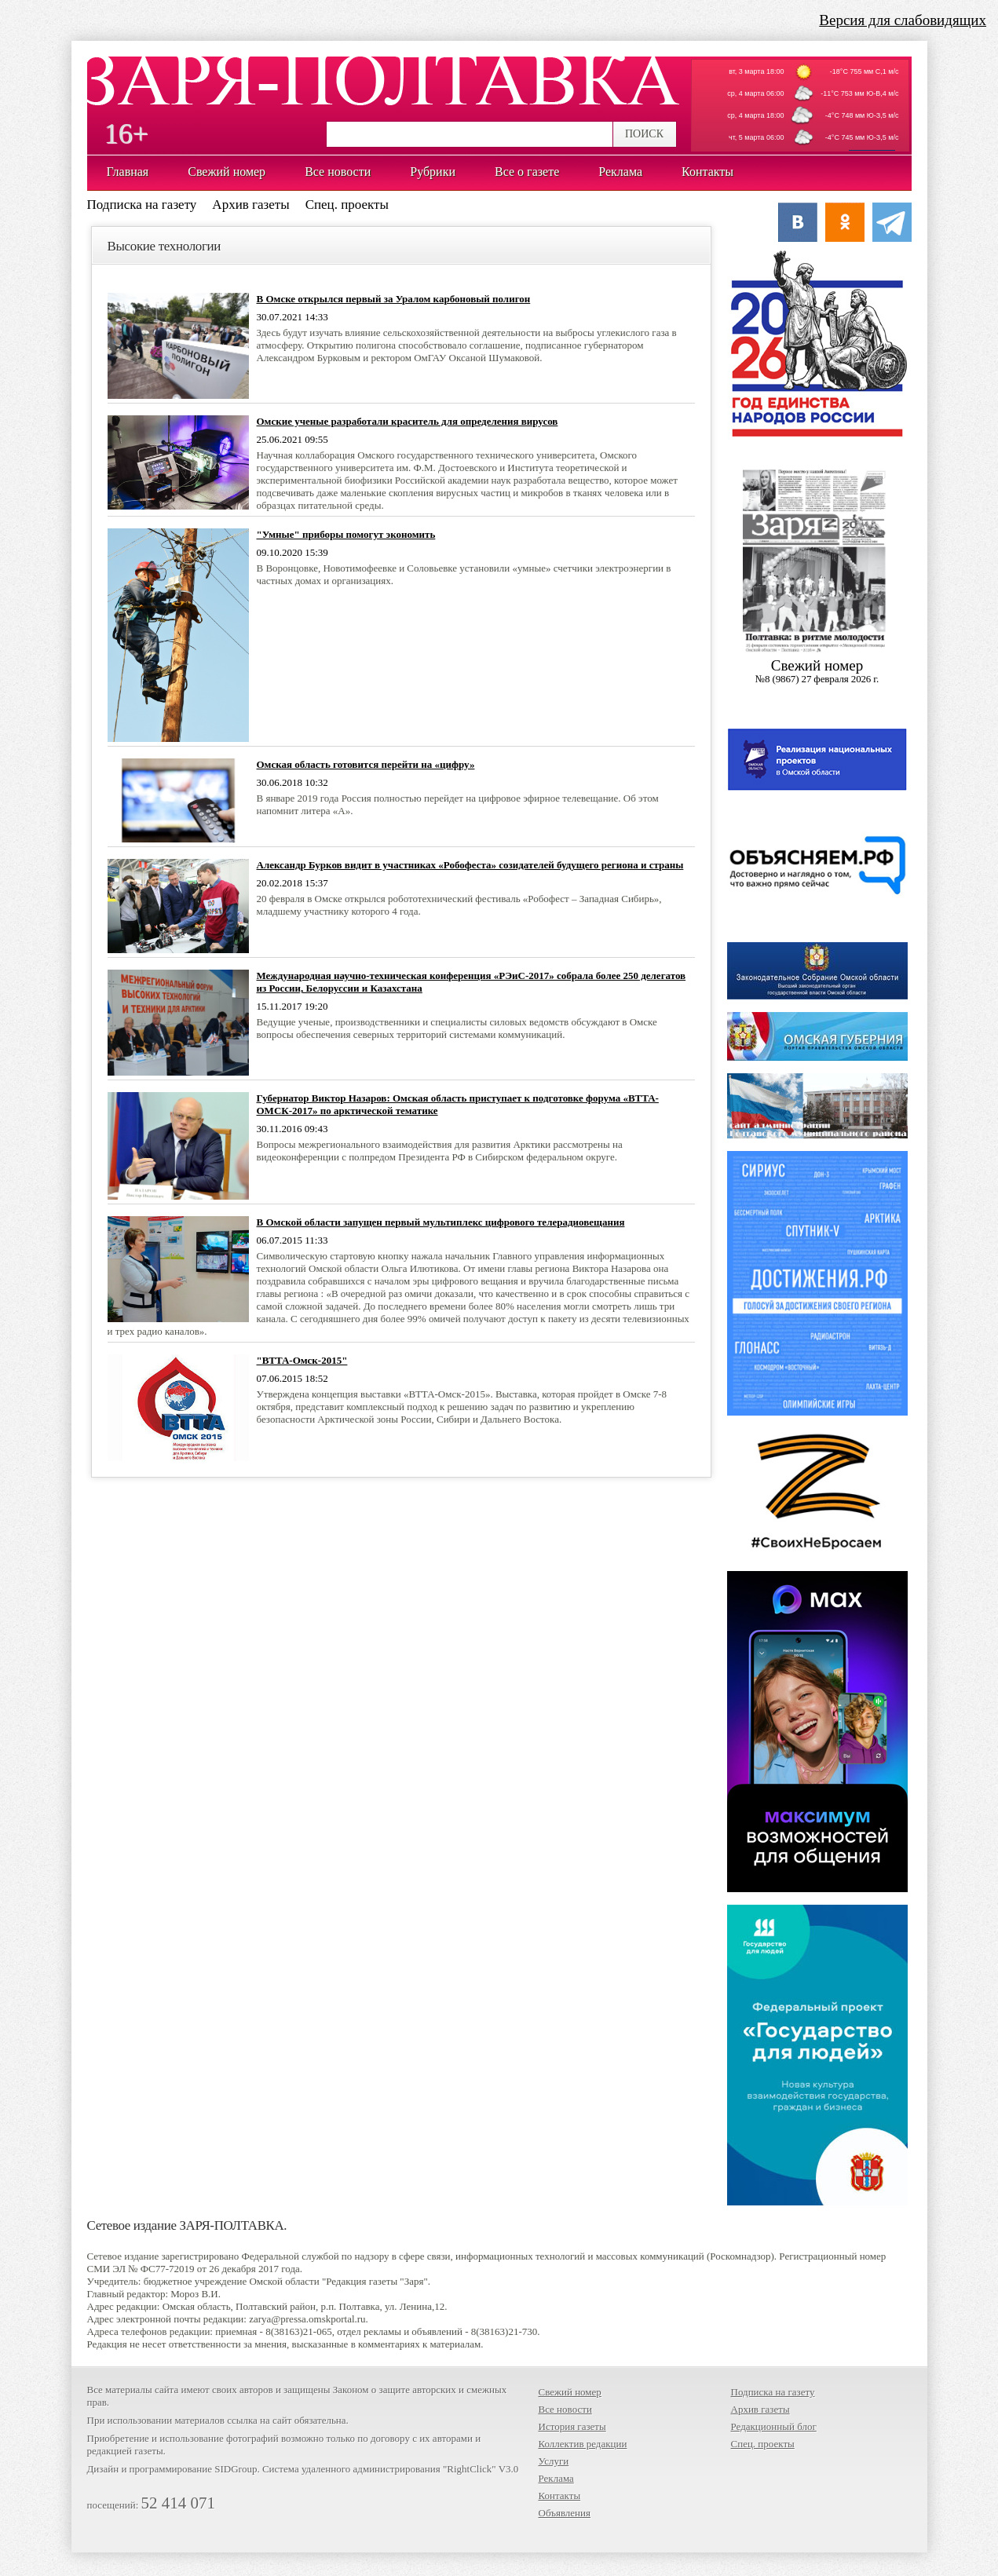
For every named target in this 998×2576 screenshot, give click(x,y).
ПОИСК (644, 134)
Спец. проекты (347, 204)
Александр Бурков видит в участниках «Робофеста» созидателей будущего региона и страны (470, 865)
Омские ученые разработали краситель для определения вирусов (407, 421)
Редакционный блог (774, 2426)
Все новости (565, 2409)
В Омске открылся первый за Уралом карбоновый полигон (394, 299)
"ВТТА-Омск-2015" (302, 1360)
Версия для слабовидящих (902, 20)
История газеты (572, 2426)
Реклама (556, 2478)
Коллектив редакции (583, 2444)
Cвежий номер (817, 671)
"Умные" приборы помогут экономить (346, 534)
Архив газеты (250, 204)
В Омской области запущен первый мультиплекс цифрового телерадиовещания (441, 1222)
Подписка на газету (142, 204)
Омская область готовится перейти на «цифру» (366, 764)
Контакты (560, 2495)
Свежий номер (570, 2392)
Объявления (565, 2513)
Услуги (554, 2461)
